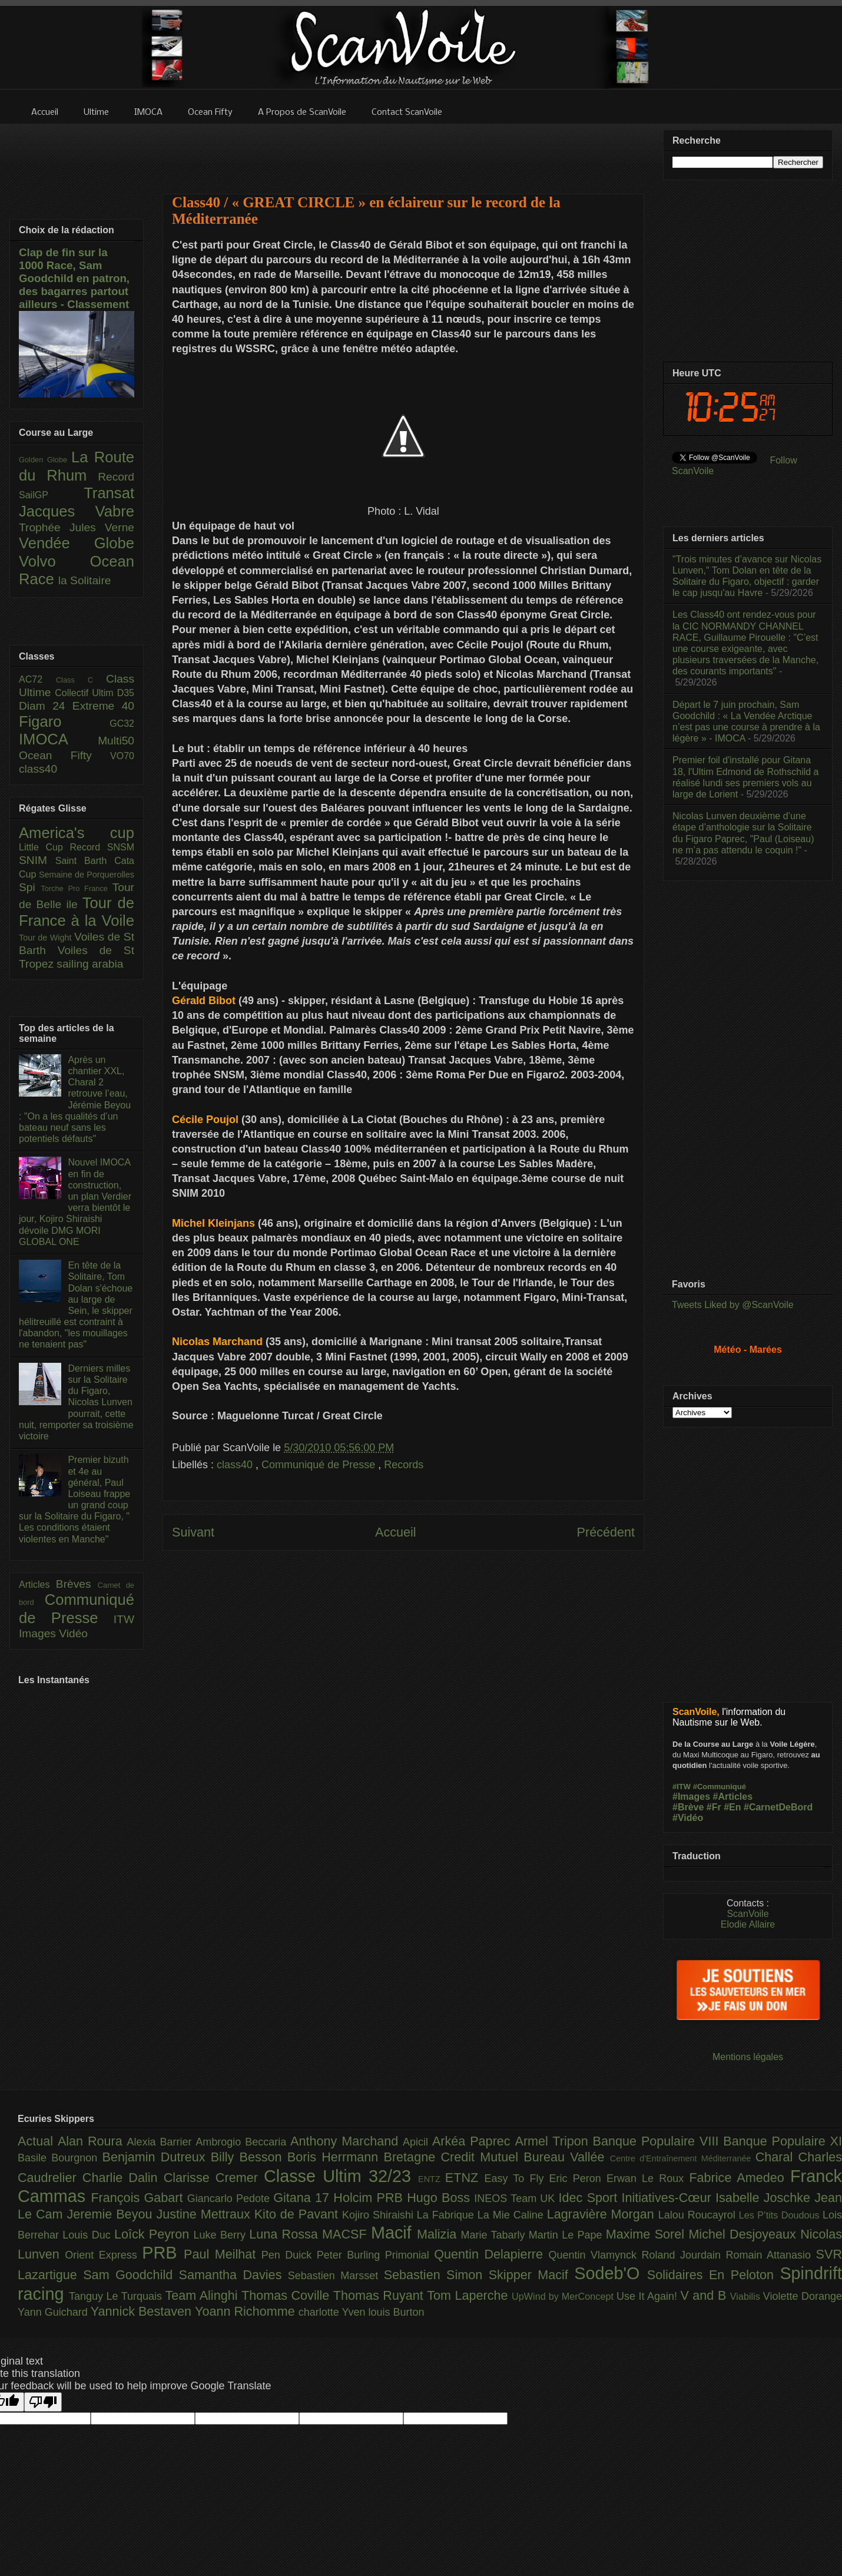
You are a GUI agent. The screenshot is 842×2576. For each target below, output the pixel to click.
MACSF (346, 2234)
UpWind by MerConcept (564, 2296)
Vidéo (73, 1633)
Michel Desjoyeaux (744, 2234)
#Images (691, 1797)
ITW (124, 1619)
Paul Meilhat (222, 2254)
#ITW (681, 1786)
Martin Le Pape (567, 2235)
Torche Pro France (76, 888)
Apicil (417, 2142)
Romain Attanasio (771, 2255)
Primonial (410, 2255)
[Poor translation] (43, 2402)
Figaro (64, 721)
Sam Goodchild (130, 2274)
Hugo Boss (440, 2197)
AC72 (37, 679)
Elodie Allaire (748, 1924)
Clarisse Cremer (214, 2177)
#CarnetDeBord (778, 1807)
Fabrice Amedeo (739, 2177)
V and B (705, 2295)
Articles (37, 1585)
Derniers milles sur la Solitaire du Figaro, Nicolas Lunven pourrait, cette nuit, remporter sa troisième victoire (76, 1402)
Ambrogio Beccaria (242, 2142)
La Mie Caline (512, 2215)
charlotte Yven (334, 2312)
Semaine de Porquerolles (86, 874)
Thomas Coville (287, 2295)
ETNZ (465, 2177)
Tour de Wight (46, 937)
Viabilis (746, 2296)
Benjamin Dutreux (156, 2157)
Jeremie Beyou (111, 2214)
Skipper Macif (532, 2274)
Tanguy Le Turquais (117, 2296)
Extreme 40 (103, 706)
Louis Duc (88, 2235)
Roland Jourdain (684, 2255)
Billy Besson (249, 2157)
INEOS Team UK (516, 2198)
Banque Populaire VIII (658, 2141)
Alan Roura (92, 2141)
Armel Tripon (553, 2141)
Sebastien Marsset (336, 2276)
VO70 (122, 756)
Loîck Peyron (154, 2234)
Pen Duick (289, 2255)
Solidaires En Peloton (713, 2274)
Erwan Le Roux (647, 2178)
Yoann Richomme (247, 2311)
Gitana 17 (303, 2197)
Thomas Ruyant (380, 2295)
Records (403, 1465)
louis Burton (396, 2312)
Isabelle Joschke (764, 2197)
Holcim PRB (370, 2197)
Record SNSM (102, 847)
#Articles (733, 1797)
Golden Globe (45, 459)
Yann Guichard (54, 2312)
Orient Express (103, 2255)
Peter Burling (351, 2255)
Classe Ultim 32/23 (341, 2176)
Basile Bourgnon (60, 2158)
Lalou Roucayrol (698, 2215)
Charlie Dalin (123, 2177)
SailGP (51, 495)
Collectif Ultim (86, 693)
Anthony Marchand (346, 2141)
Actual (38, 2141)
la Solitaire (84, 580)
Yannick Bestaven (143, 2311)
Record (116, 477)
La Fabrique (447, 2215)
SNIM (37, 860)
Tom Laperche (469, 2295)
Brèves (77, 1584)
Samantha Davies (233, 2274)
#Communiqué (719, 1786)
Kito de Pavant (298, 2214)
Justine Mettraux (205, 2214)
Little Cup (44, 847)
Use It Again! (648, 2296)
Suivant (193, 1532)
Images (39, 1633)
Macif (394, 2232)
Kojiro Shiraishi (379, 2215)
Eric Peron (577, 2178)
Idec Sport (590, 2197)
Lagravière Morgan (602, 2214)
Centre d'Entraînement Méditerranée (682, 2158)
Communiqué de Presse (319, 1465)
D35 (125, 693)
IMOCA (58, 739)
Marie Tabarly (495, 2235)
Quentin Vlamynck (595, 2255)
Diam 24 (45, 706)
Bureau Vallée (566, 2157)
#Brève (688, 1807)
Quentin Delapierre (491, 2254)
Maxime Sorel (647, 2234)
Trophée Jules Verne (76, 527)
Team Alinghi (203, 2295)
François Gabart (139, 2197)
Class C (81, 680)
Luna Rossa (285, 2234)
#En (732, 1807)
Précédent (606, 1532)
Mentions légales (747, 2057)
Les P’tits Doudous (781, 2215)
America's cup (76, 833)
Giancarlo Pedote (230, 2198)
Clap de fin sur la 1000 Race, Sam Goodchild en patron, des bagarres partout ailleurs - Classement (74, 278)
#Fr (714, 1807)
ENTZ (431, 2179)
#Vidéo (687, 1818)
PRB (163, 2252)
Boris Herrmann (335, 2157)
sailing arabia (90, 964)
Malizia (439, 2234)
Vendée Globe (76, 543)
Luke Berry (222, 2235)
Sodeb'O (610, 2273)
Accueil (395, 1532)
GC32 (122, 724)
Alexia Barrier (161, 2142)
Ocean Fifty (64, 755)
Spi (30, 887)
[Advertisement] (403, 151)
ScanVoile (747, 1914)
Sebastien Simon (436, 2274)
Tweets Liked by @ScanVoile (733, 1305)
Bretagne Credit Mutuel (454, 2157)
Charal (776, 2157)
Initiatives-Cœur (668, 2197)
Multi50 (116, 740)
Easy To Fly (516, 2178)
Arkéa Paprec (473, 2141)
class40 (236, 1465)
